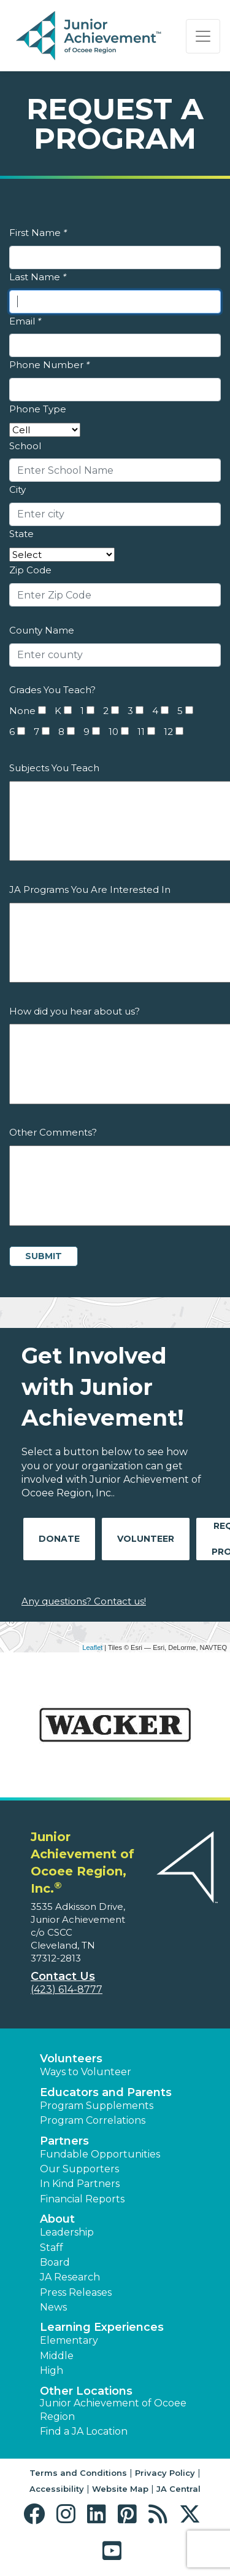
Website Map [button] (120, 2489)
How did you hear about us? (74, 1011)
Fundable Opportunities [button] (100, 2154)
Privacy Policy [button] (165, 2473)
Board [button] (55, 2262)
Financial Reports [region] (82, 2199)
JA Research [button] (70, 2277)
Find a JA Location (84, 2431)
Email (25, 321)
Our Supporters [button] (79, 2169)
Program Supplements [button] (96, 2105)
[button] (37, 2514)
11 (141, 731)
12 (168, 731)
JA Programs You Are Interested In (90, 889)
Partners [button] (64, 2140)
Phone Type (37, 409)
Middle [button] (57, 2356)
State (21, 534)
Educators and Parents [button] (106, 2092)
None (22, 711)
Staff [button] (51, 2247)
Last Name (37, 277)
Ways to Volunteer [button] (85, 2072)
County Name (41, 630)
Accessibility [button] (56, 2489)
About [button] (57, 2219)
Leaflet (92, 1647)
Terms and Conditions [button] (78, 2473)
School (25, 446)
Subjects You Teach (54, 768)
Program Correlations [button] (92, 2120)
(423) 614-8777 (66, 1989)
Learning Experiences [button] (102, 2327)
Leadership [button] (67, 2232)
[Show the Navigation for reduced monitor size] (203, 36)
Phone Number (49, 365)
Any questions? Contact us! (83, 1601)
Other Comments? (53, 1132)
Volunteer (145, 1538)
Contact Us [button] (63, 1976)
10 (113, 731)
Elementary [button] (69, 2340)
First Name (38, 232)
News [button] (53, 2307)
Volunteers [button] (71, 2058)
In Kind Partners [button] (80, 2183)
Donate (59, 1538)
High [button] (51, 2370)
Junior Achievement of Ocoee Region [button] (113, 2409)
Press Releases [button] (76, 2292)
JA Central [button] (178, 2489)
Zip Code (30, 570)
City (17, 489)
